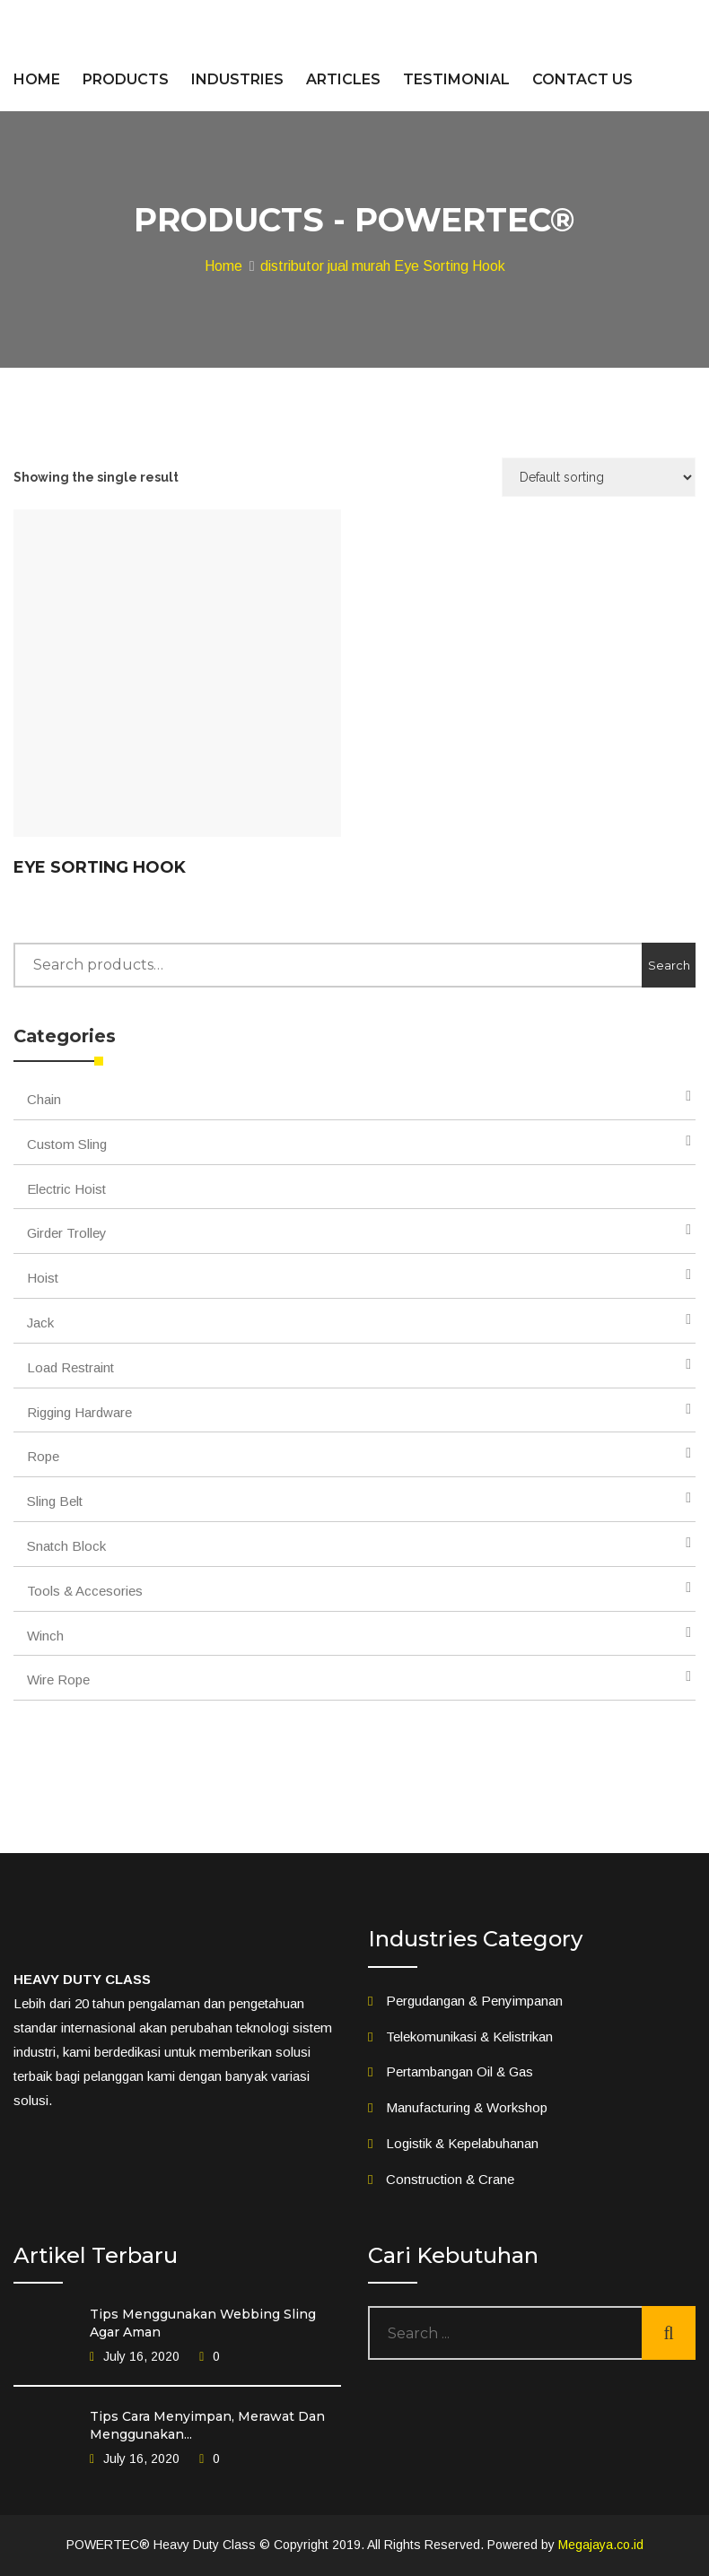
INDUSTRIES (237, 79)
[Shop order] (599, 477)
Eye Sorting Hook (99, 867)
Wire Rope (58, 1679)
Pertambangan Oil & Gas (459, 2071)
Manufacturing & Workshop (466, 2107)
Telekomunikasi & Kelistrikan (469, 2036)
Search (669, 965)
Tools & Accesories (85, 1590)
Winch (45, 1635)
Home (223, 266)
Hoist (42, 1277)
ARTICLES (343, 79)
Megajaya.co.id (600, 2544)
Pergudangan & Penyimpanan (474, 2000)
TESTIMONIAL (456, 79)
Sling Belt (55, 1501)
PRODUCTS (126, 79)
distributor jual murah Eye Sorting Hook (382, 266)
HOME (36, 79)
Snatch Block (66, 1545)
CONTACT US (582, 79)
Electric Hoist (66, 1189)
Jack (40, 1322)
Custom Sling (67, 1144)
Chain (44, 1099)
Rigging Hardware (79, 1412)
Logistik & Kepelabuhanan (462, 2143)
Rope (43, 1456)
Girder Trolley (67, 1232)
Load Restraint (70, 1367)
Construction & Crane (450, 2179)
